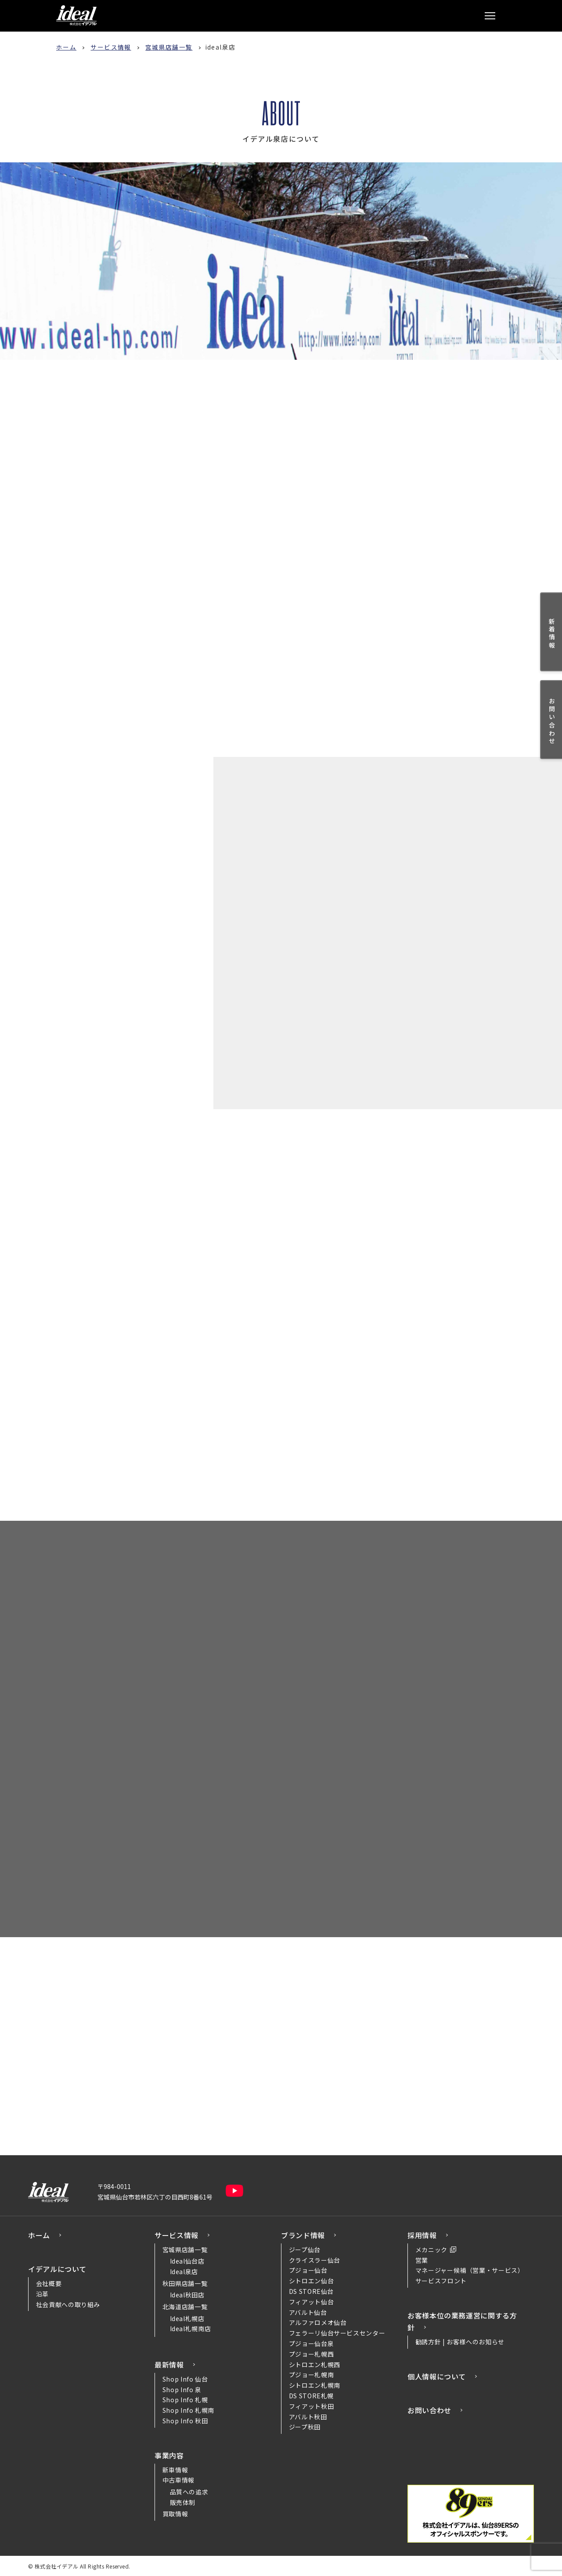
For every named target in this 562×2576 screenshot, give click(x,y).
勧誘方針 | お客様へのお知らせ (459, 2340)
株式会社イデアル (76, 15)
